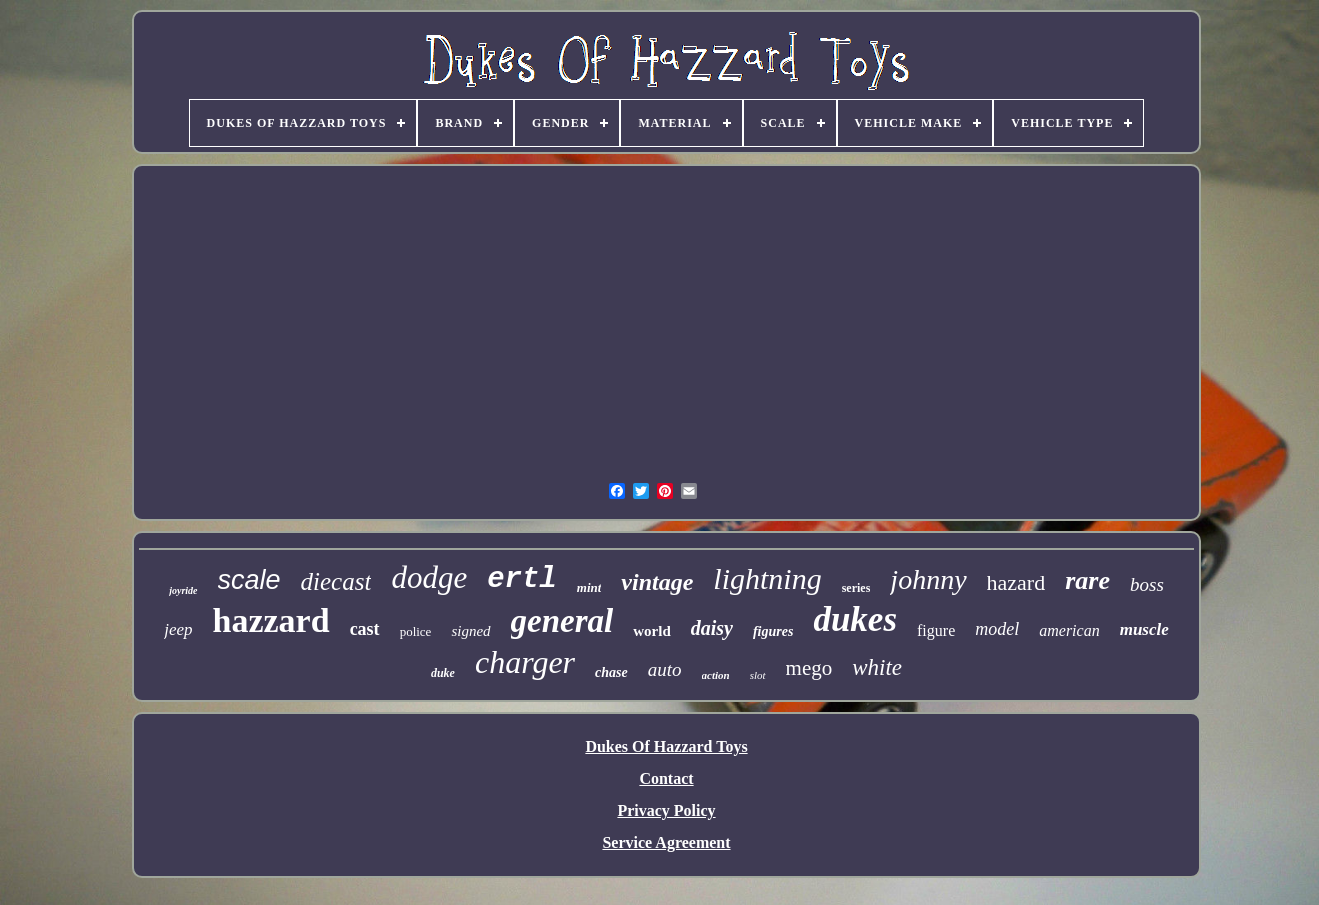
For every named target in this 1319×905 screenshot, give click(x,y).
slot (758, 675)
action (716, 675)
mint (589, 587)
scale (249, 580)
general (562, 621)
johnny (928, 579)
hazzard (271, 620)
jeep (178, 629)
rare (1087, 580)
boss (1147, 584)
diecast (336, 581)
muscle (1144, 629)
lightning (767, 578)
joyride (183, 590)
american (1069, 630)
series (856, 588)
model (997, 629)
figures (773, 631)
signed (470, 631)
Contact (666, 778)
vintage (657, 582)
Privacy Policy (666, 810)
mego (809, 668)
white (877, 667)
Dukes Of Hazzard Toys (666, 746)
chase (611, 672)
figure (936, 630)
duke (443, 673)
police (416, 631)
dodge (429, 577)
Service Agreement (666, 842)
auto (665, 669)
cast (365, 629)
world (652, 631)
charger (525, 662)
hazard (1016, 582)
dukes (855, 619)
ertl (522, 579)
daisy (712, 628)
